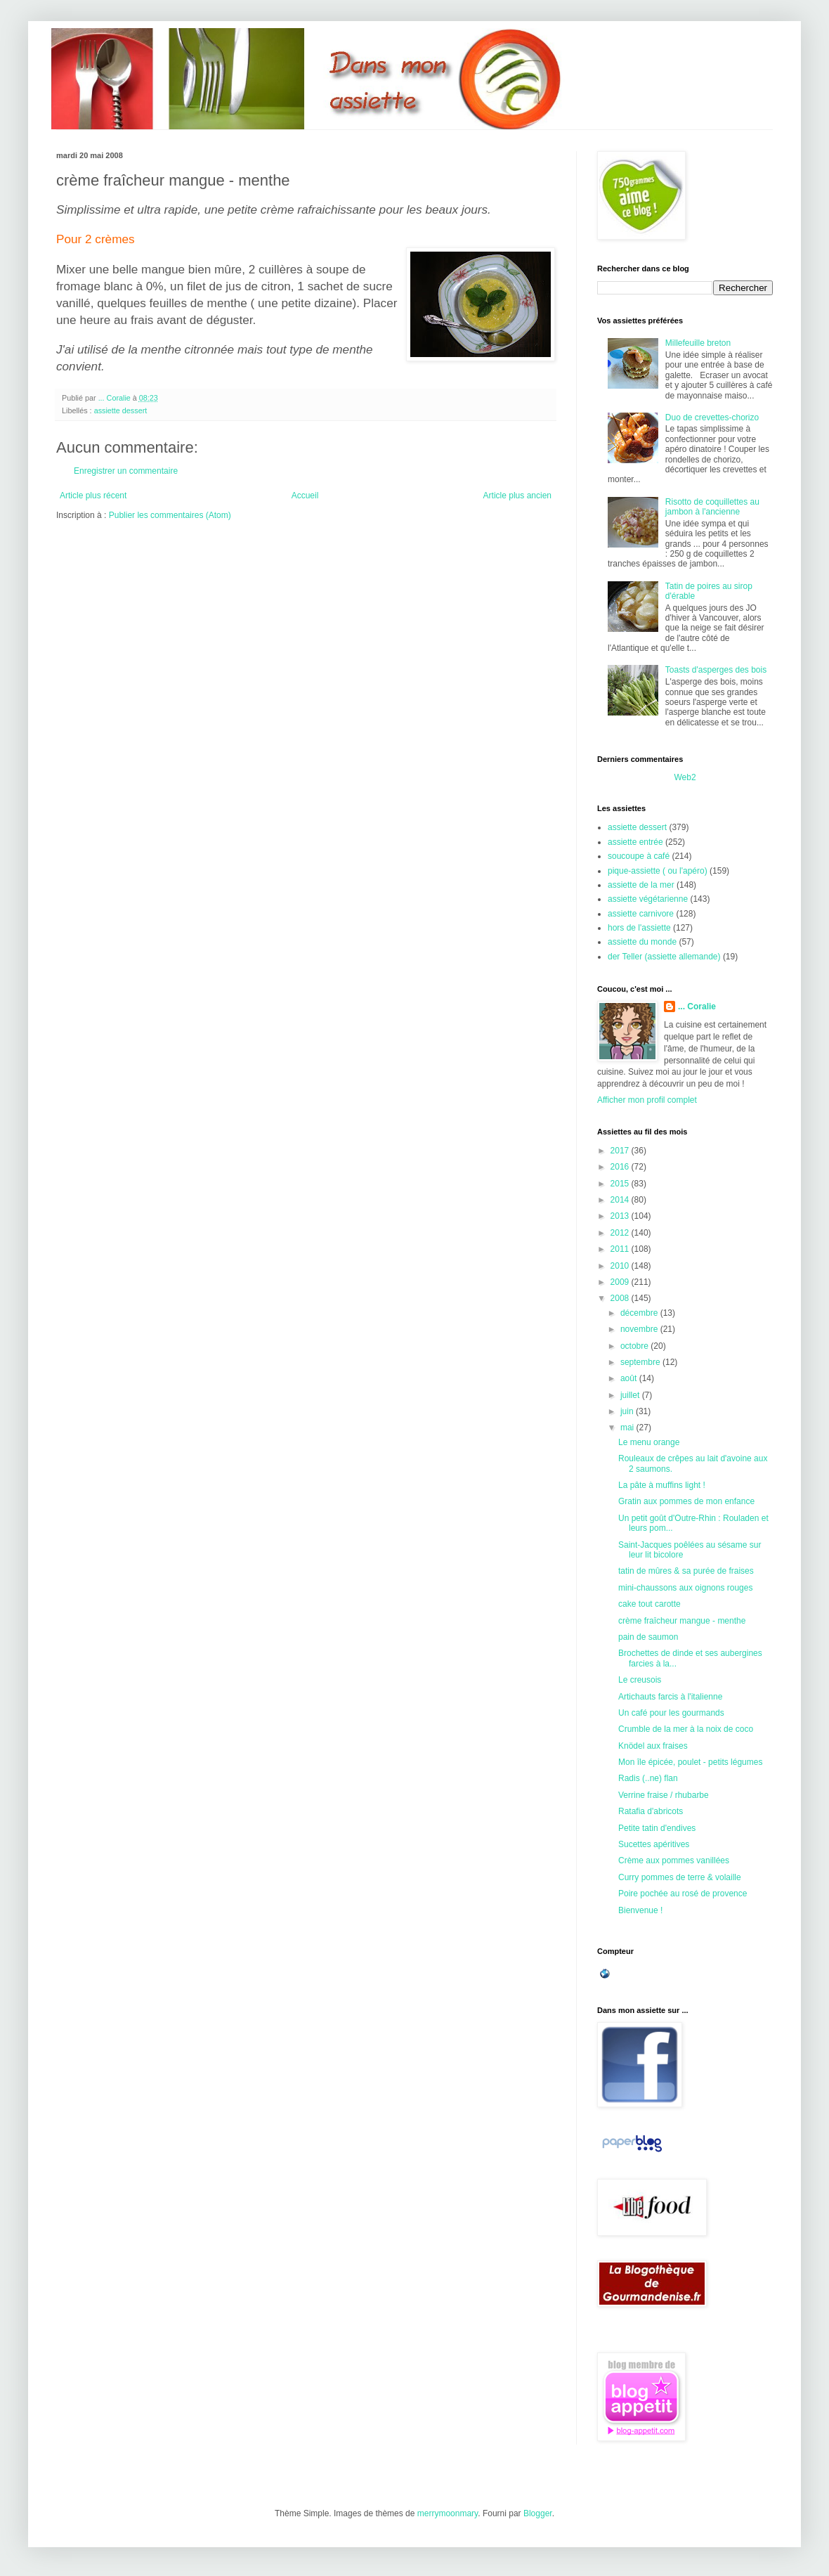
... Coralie (697, 1006)
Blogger (537, 2513)
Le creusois (639, 1680)
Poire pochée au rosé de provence (682, 1893)
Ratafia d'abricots (650, 1811)
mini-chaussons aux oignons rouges (685, 1588)
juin (628, 1411)
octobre (635, 1346)
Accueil (305, 495)
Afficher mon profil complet (647, 1100)
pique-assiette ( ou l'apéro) (657, 871)
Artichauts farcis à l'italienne (670, 1697)
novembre (640, 1329)
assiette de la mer (641, 885)
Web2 (685, 777)
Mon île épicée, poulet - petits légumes (690, 1762)
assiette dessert (121, 410)
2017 (621, 1151)
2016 (621, 1167)
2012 (621, 1233)
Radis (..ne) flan (648, 1778)
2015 (621, 1184)
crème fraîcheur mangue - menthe (681, 1621)
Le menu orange (648, 1442)
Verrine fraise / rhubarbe (663, 1795)
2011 (621, 1249)
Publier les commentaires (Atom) (170, 515)
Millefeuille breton (698, 343)
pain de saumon (648, 1637)
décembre (640, 1313)
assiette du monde (642, 942)
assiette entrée (635, 842)
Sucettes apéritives (653, 1844)
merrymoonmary (447, 2513)
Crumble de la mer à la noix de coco (685, 1729)
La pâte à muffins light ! (661, 1485)
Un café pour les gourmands (671, 1713)
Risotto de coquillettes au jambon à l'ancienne (712, 507)
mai (628, 1427)
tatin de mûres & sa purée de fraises (686, 1571)
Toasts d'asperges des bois (715, 670)
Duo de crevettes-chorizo (712, 417)
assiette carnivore (641, 914)
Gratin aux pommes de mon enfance (686, 1501)
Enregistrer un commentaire (126, 471)
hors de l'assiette (639, 928)
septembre (641, 1362)
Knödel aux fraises (653, 1746)
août (629, 1378)
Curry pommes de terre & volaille (679, 1877)
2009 (621, 1282)
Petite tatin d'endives (657, 1828)
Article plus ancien (517, 495)
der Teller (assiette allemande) (664, 957)
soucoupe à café (639, 856)
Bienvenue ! (640, 1910)
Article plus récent (93, 495)
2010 (621, 1266)
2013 (621, 1216)
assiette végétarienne (648, 899)
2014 (621, 1200)
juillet (631, 1395)
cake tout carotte (649, 1604)
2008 (621, 1298)
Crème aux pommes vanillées (673, 1860)
